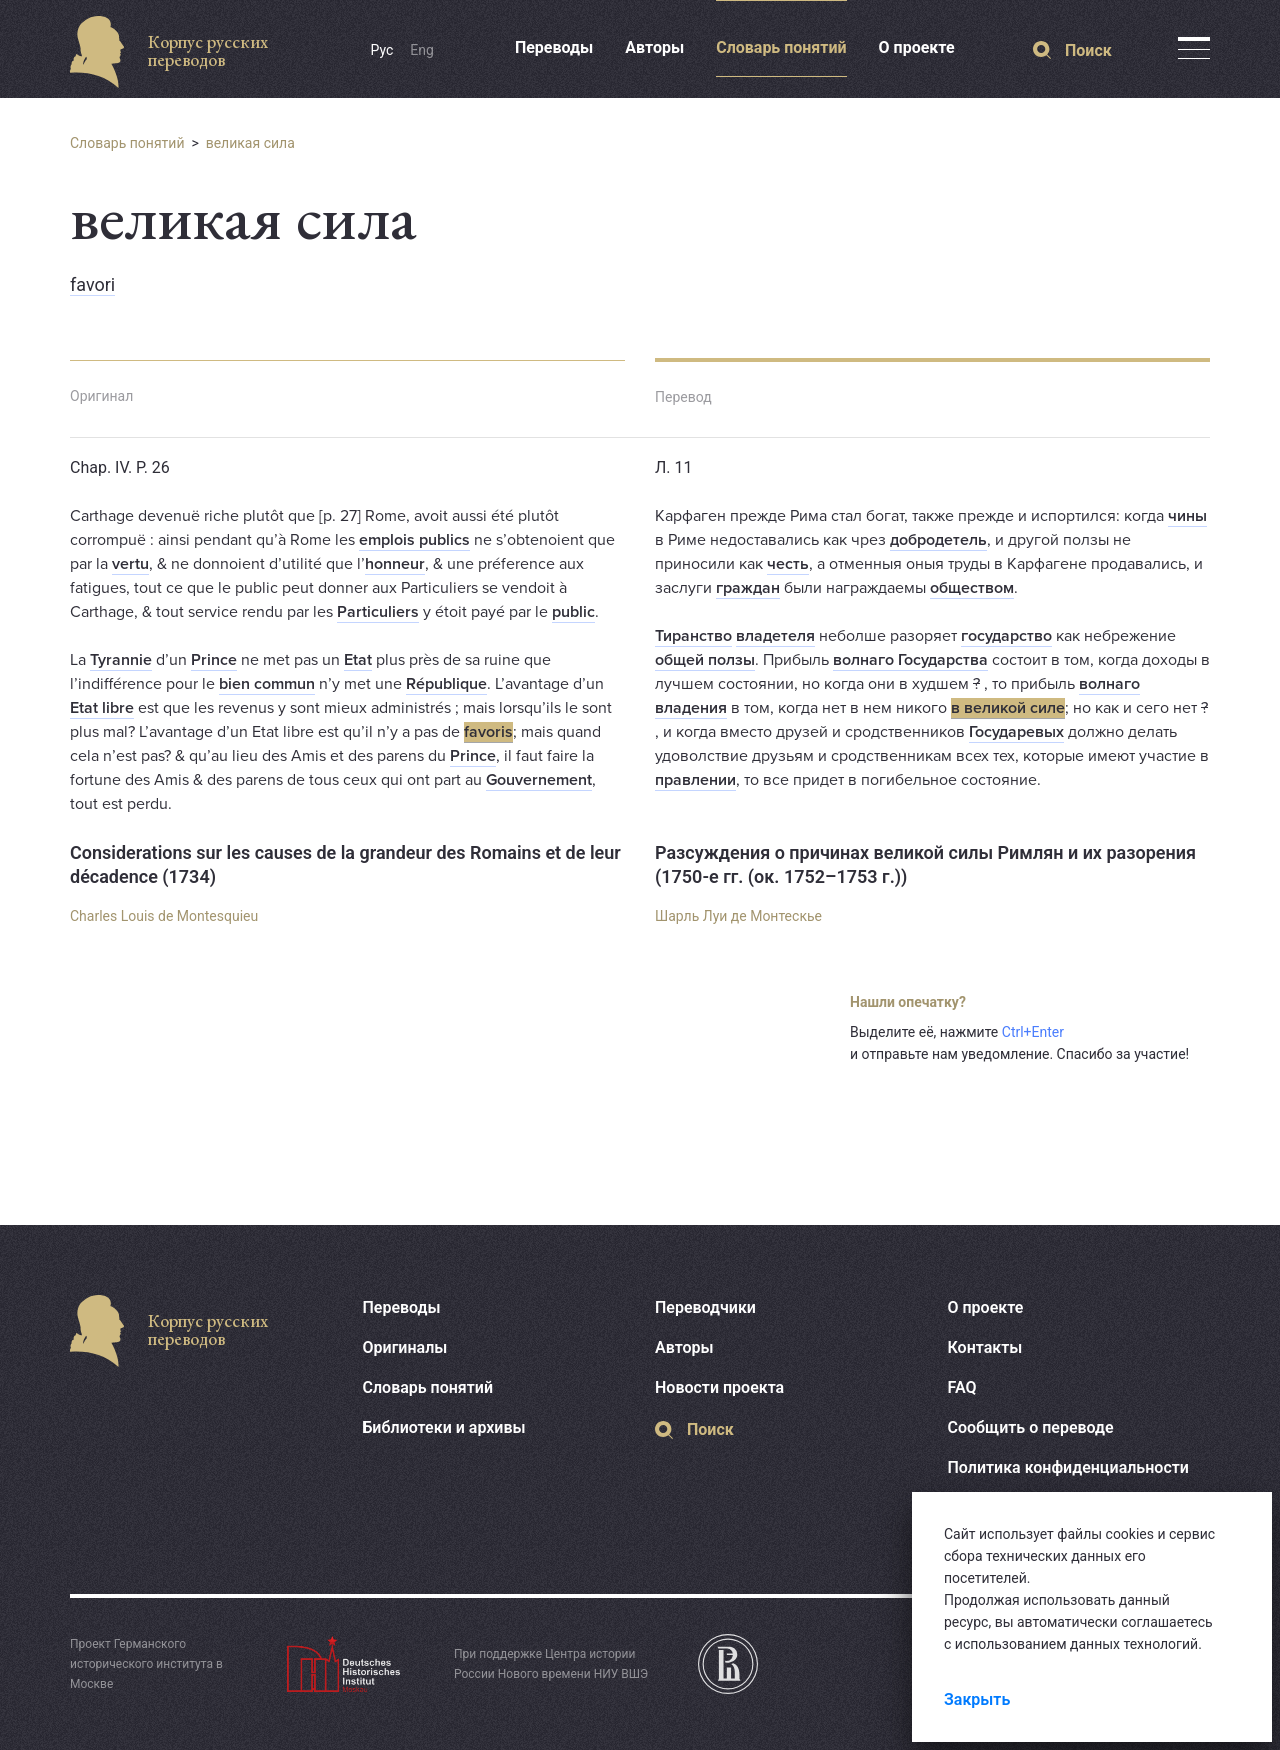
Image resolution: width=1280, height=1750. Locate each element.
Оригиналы (405, 1347)
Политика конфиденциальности (1068, 1467)
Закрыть (977, 1699)
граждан (748, 588)
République (446, 684)
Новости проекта (719, 1387)
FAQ (962, 1387)
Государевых (1016, 732)
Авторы (654, 47)
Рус (382, 50)
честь (788, 564)
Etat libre (102, 708)
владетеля (775, 636)
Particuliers (378, 612)
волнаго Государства (910, 660)
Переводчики (705, 1307)
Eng (422, 50)
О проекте (917, 47)
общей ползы (705, 660)
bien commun (267, 684)
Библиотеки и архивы (444, 1427)
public (573, 612)
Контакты (985, 1347)
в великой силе (1008, 708)
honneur (395, 564)
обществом (972, 588)
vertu (130, 564)
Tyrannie (121, 660)
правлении (695, 780)
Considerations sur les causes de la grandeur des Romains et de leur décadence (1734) (345, 864)
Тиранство (693, 636)
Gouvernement (539, 780)
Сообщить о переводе (1031, 1427)
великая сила (250, 143)
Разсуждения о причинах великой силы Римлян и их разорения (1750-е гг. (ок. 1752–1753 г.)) (925, 864)
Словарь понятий (781, 47)
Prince (214, 660)
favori (92, 284)
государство (1006, 636)
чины (1187, 516)
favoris (488, 732)
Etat (358, 660)
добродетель (938, 540)
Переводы (554, 47)
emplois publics (414, 540)
